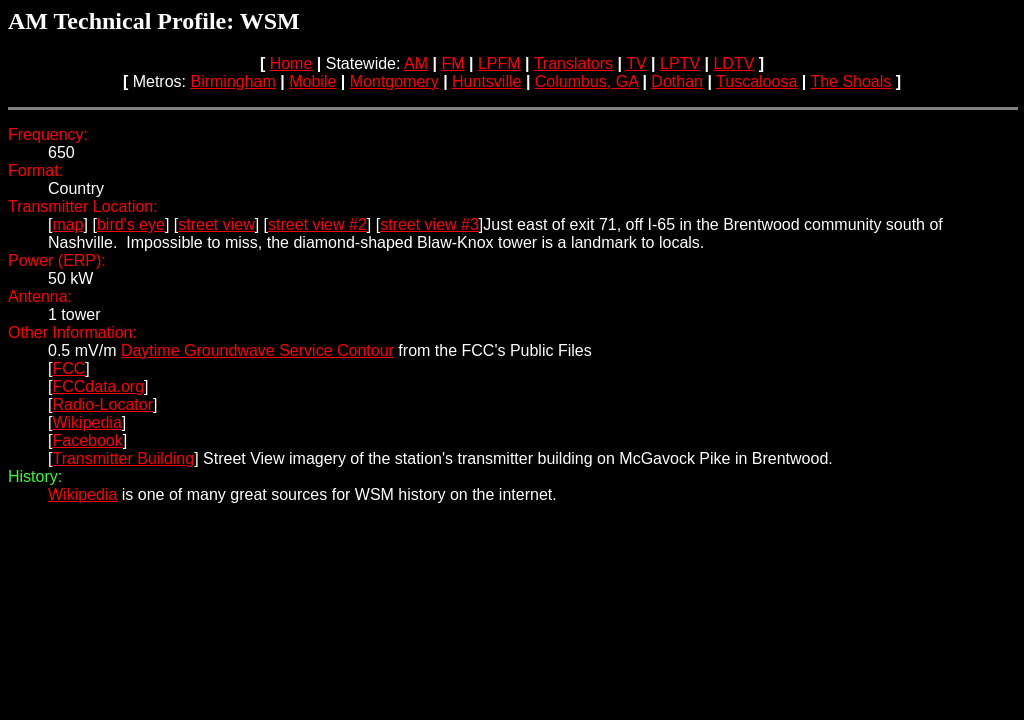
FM (452, 63)
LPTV (680, 63)
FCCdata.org (98, 386)
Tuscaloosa (756, 81)
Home (291, 63)
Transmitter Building (123, 458)
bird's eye (131, 224)
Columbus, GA (586, 81)
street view (216, 224)
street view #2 (317, 224)
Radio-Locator (102, 404)
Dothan (677, 81)
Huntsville (486, 81)
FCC (68, 368)
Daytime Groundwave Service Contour (257, 350)
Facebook (87, 440)
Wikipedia (86, 422)
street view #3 (429, 224)
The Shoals (850, 81)
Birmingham (232, 81)
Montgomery (394, 81)
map (67, 224)
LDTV (733, 63)
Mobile (312, 81)
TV (636, 63)
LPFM (499, 63)
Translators (573, 63)
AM (416, 63)
